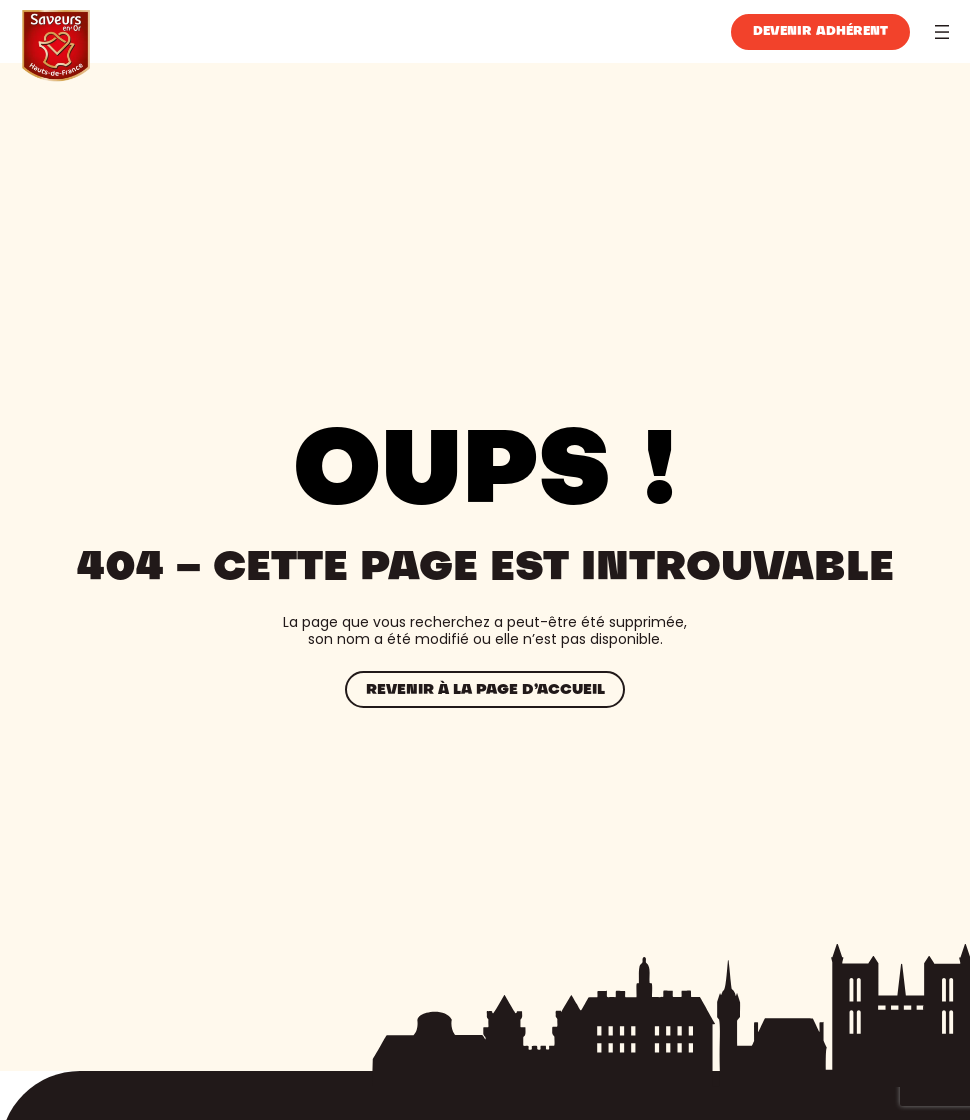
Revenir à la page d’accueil (485, 690)
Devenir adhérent (820, 32)
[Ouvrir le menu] (942, 32)
